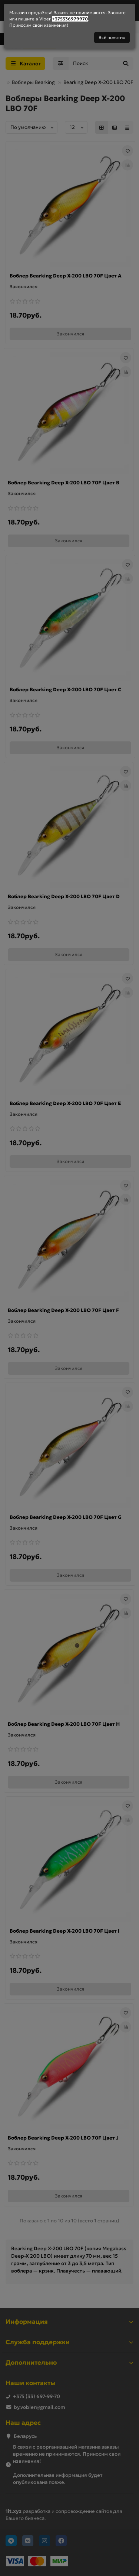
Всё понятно (112, 37)
